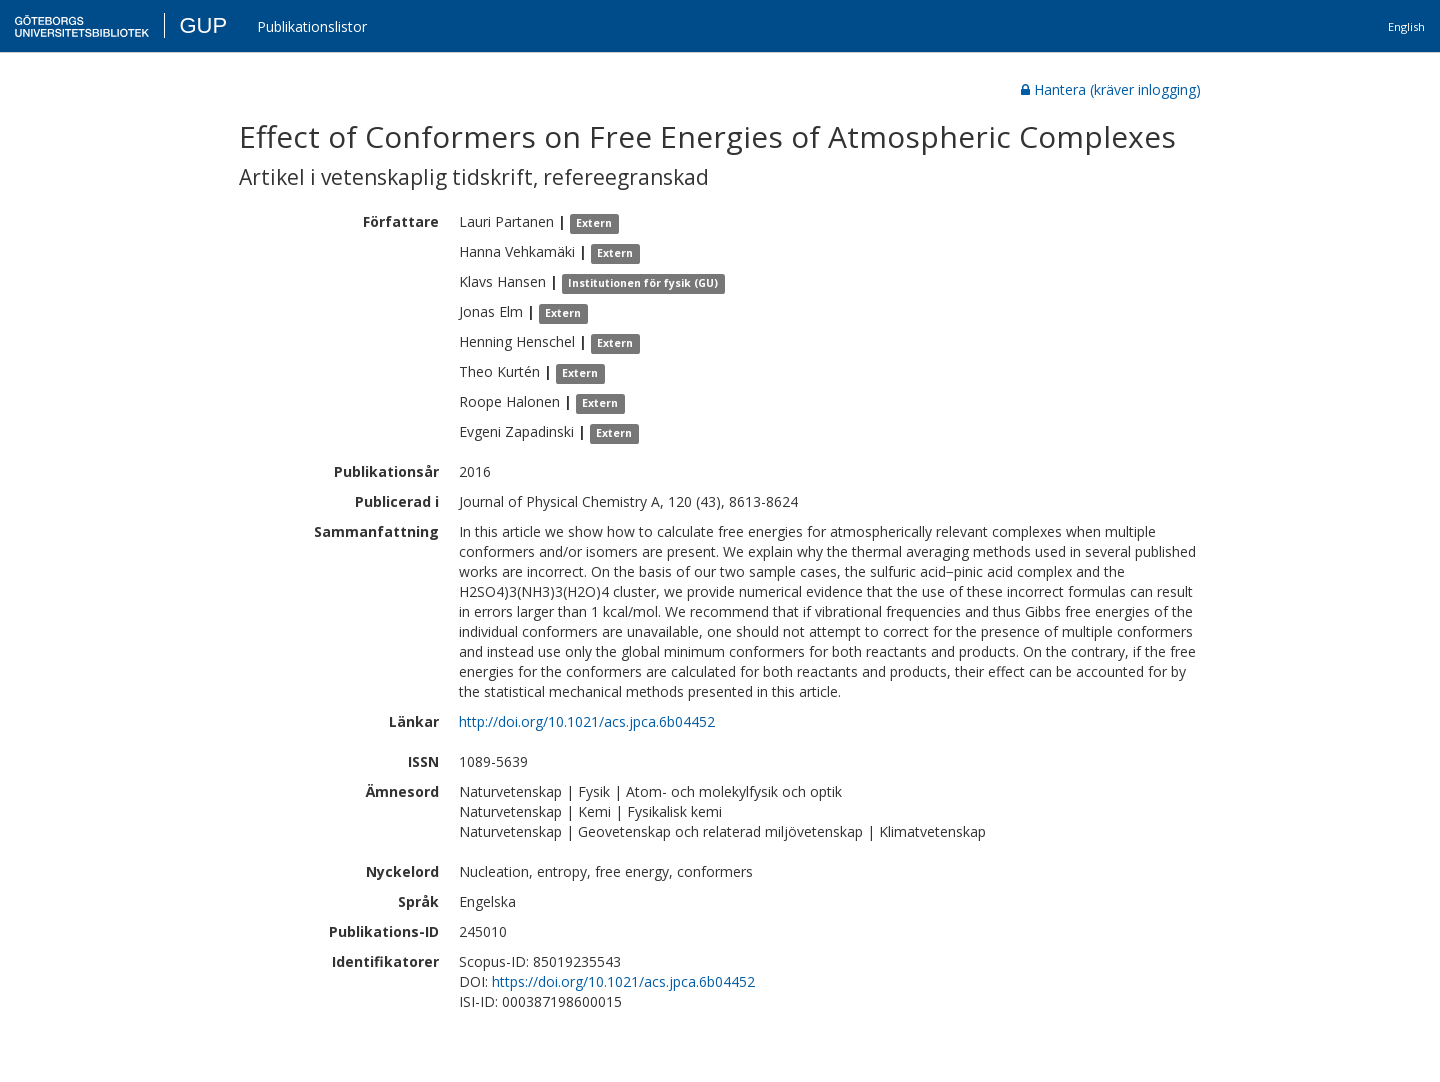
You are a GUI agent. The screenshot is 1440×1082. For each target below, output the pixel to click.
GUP (203, 25)
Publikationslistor (312, 26)
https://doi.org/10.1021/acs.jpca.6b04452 (623, 981)
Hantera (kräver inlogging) (1111, 89)
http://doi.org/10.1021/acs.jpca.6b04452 (587, 721)
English (1406, 26)
